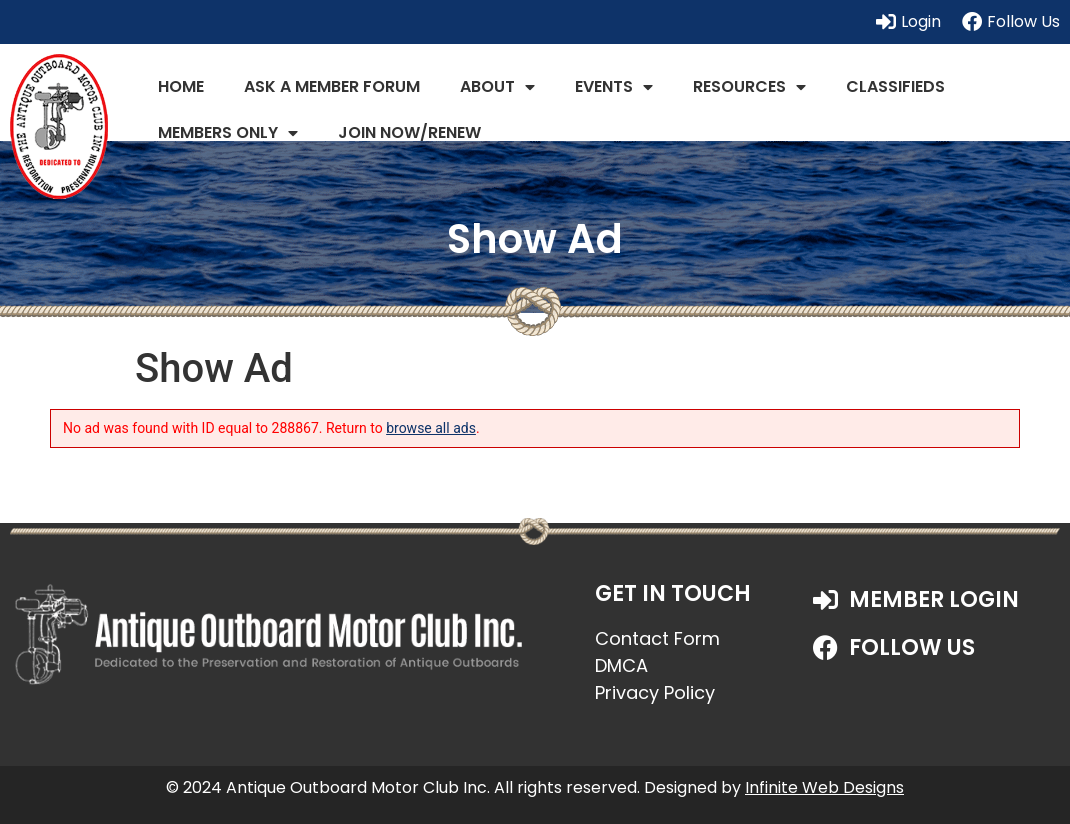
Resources (749, 87)
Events (614, 87)
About (497, 87)
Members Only (228, 133)
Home (181, 86)
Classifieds (895, 86)
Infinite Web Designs (824, 787)
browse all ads (431, 428)
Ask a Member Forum (332, 86)
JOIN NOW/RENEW (409, 132)
